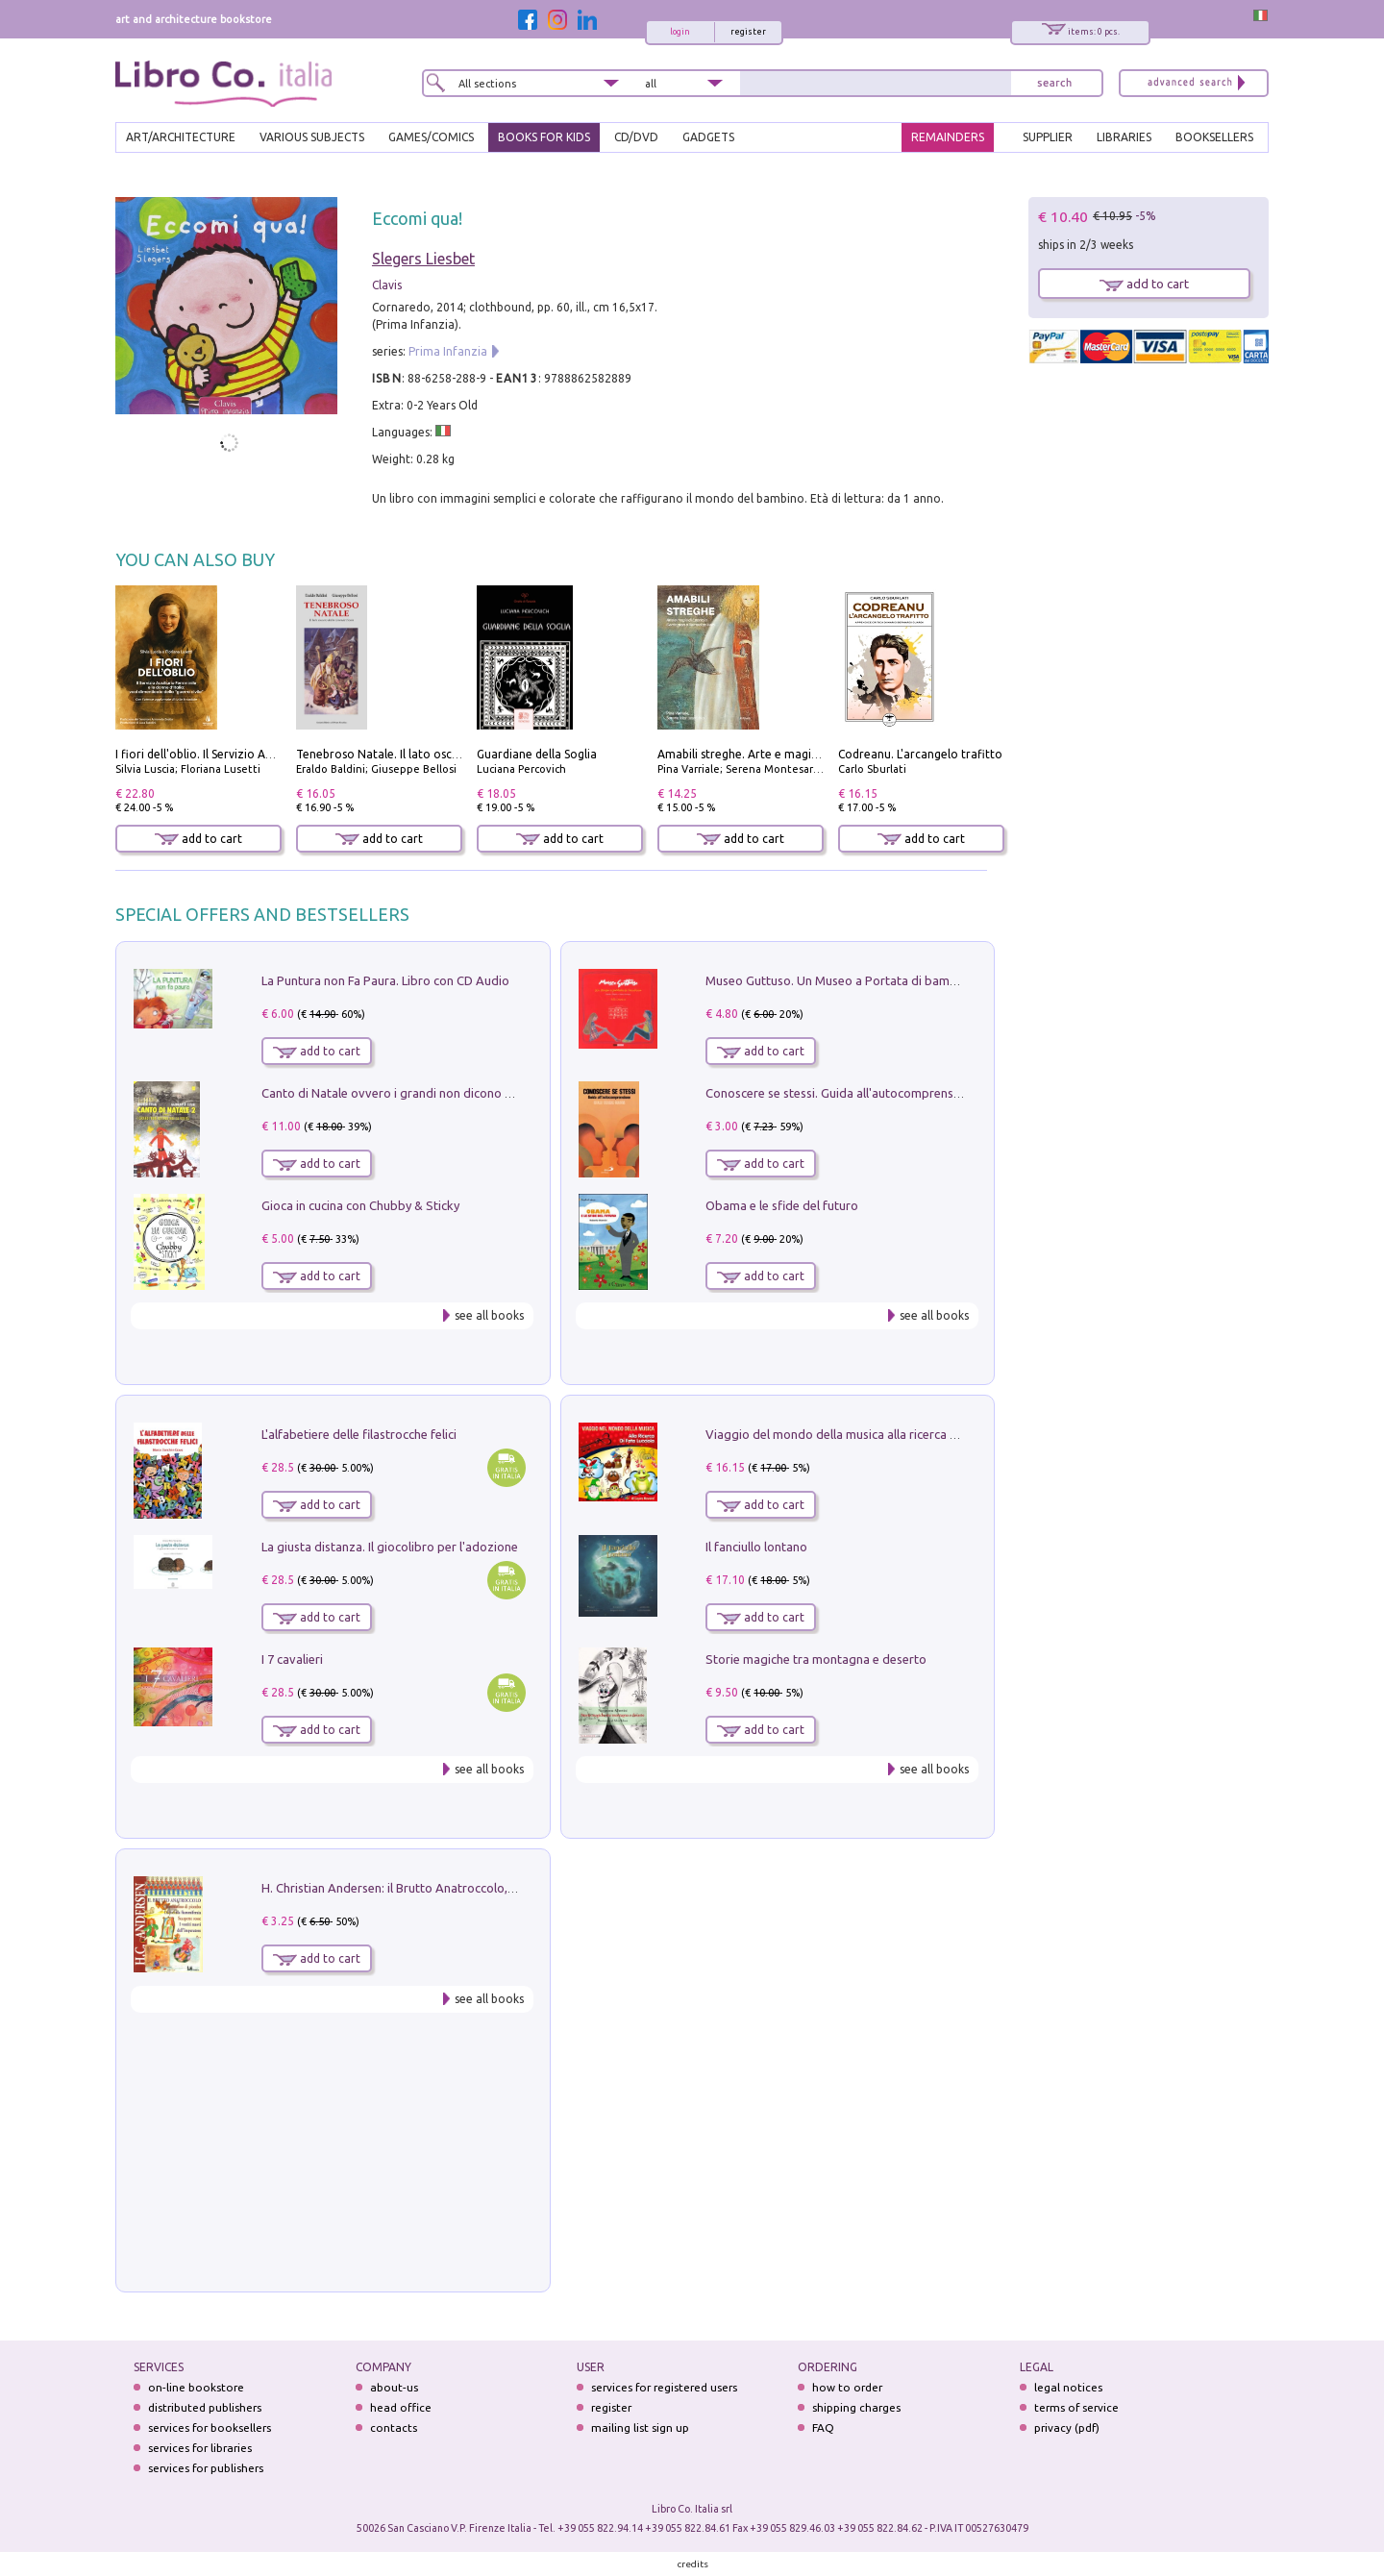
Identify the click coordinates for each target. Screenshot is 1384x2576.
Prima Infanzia (447, 351)
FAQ (823, 2427)
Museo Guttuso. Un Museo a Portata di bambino (840, 980)
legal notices (1068, 2387)
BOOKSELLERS (1214, 137)
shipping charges (856, 2407)
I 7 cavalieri (292, 1659)
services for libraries (200, 2447)
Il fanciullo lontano (756, 1546)
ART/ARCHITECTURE (180, 137)
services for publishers (205, 2468)
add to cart (198, 838)
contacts (393, 2427)
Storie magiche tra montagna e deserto (816, 1659)
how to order (847, 2387)
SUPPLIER (1048, 137)
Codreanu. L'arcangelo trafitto (920, 754)
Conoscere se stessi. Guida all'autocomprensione (841, 1093)
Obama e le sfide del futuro (781, 1205)
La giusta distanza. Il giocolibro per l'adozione (389, 1546)
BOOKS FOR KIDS (544, 137)
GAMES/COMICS (431, 137)
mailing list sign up (640, 2427)
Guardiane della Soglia (537, 754)
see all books (489, 1315)
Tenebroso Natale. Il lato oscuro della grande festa (434, 754)
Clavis (387, 285)
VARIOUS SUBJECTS (312, 137)
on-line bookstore (196, 2387)
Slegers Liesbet (423, 258)
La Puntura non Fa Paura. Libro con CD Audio (385, 980)
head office (401, 2407)
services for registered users (664, 2387)
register (748, 32)
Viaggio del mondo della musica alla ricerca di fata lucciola (867, 1434)
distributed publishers (204, 2407)
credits (693, 2564)
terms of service (1076, 2407)
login (680, 32)
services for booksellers (209, 2427)
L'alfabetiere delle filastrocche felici (359, 1434)
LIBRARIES (1124, 137)
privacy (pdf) (1067, 2427)
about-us (394, 2387)
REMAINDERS (947, 137)
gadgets (708, 137)
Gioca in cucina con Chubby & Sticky (360, 1205)
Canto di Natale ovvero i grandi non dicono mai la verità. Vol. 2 (435, 1093)
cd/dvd (636, 137)
